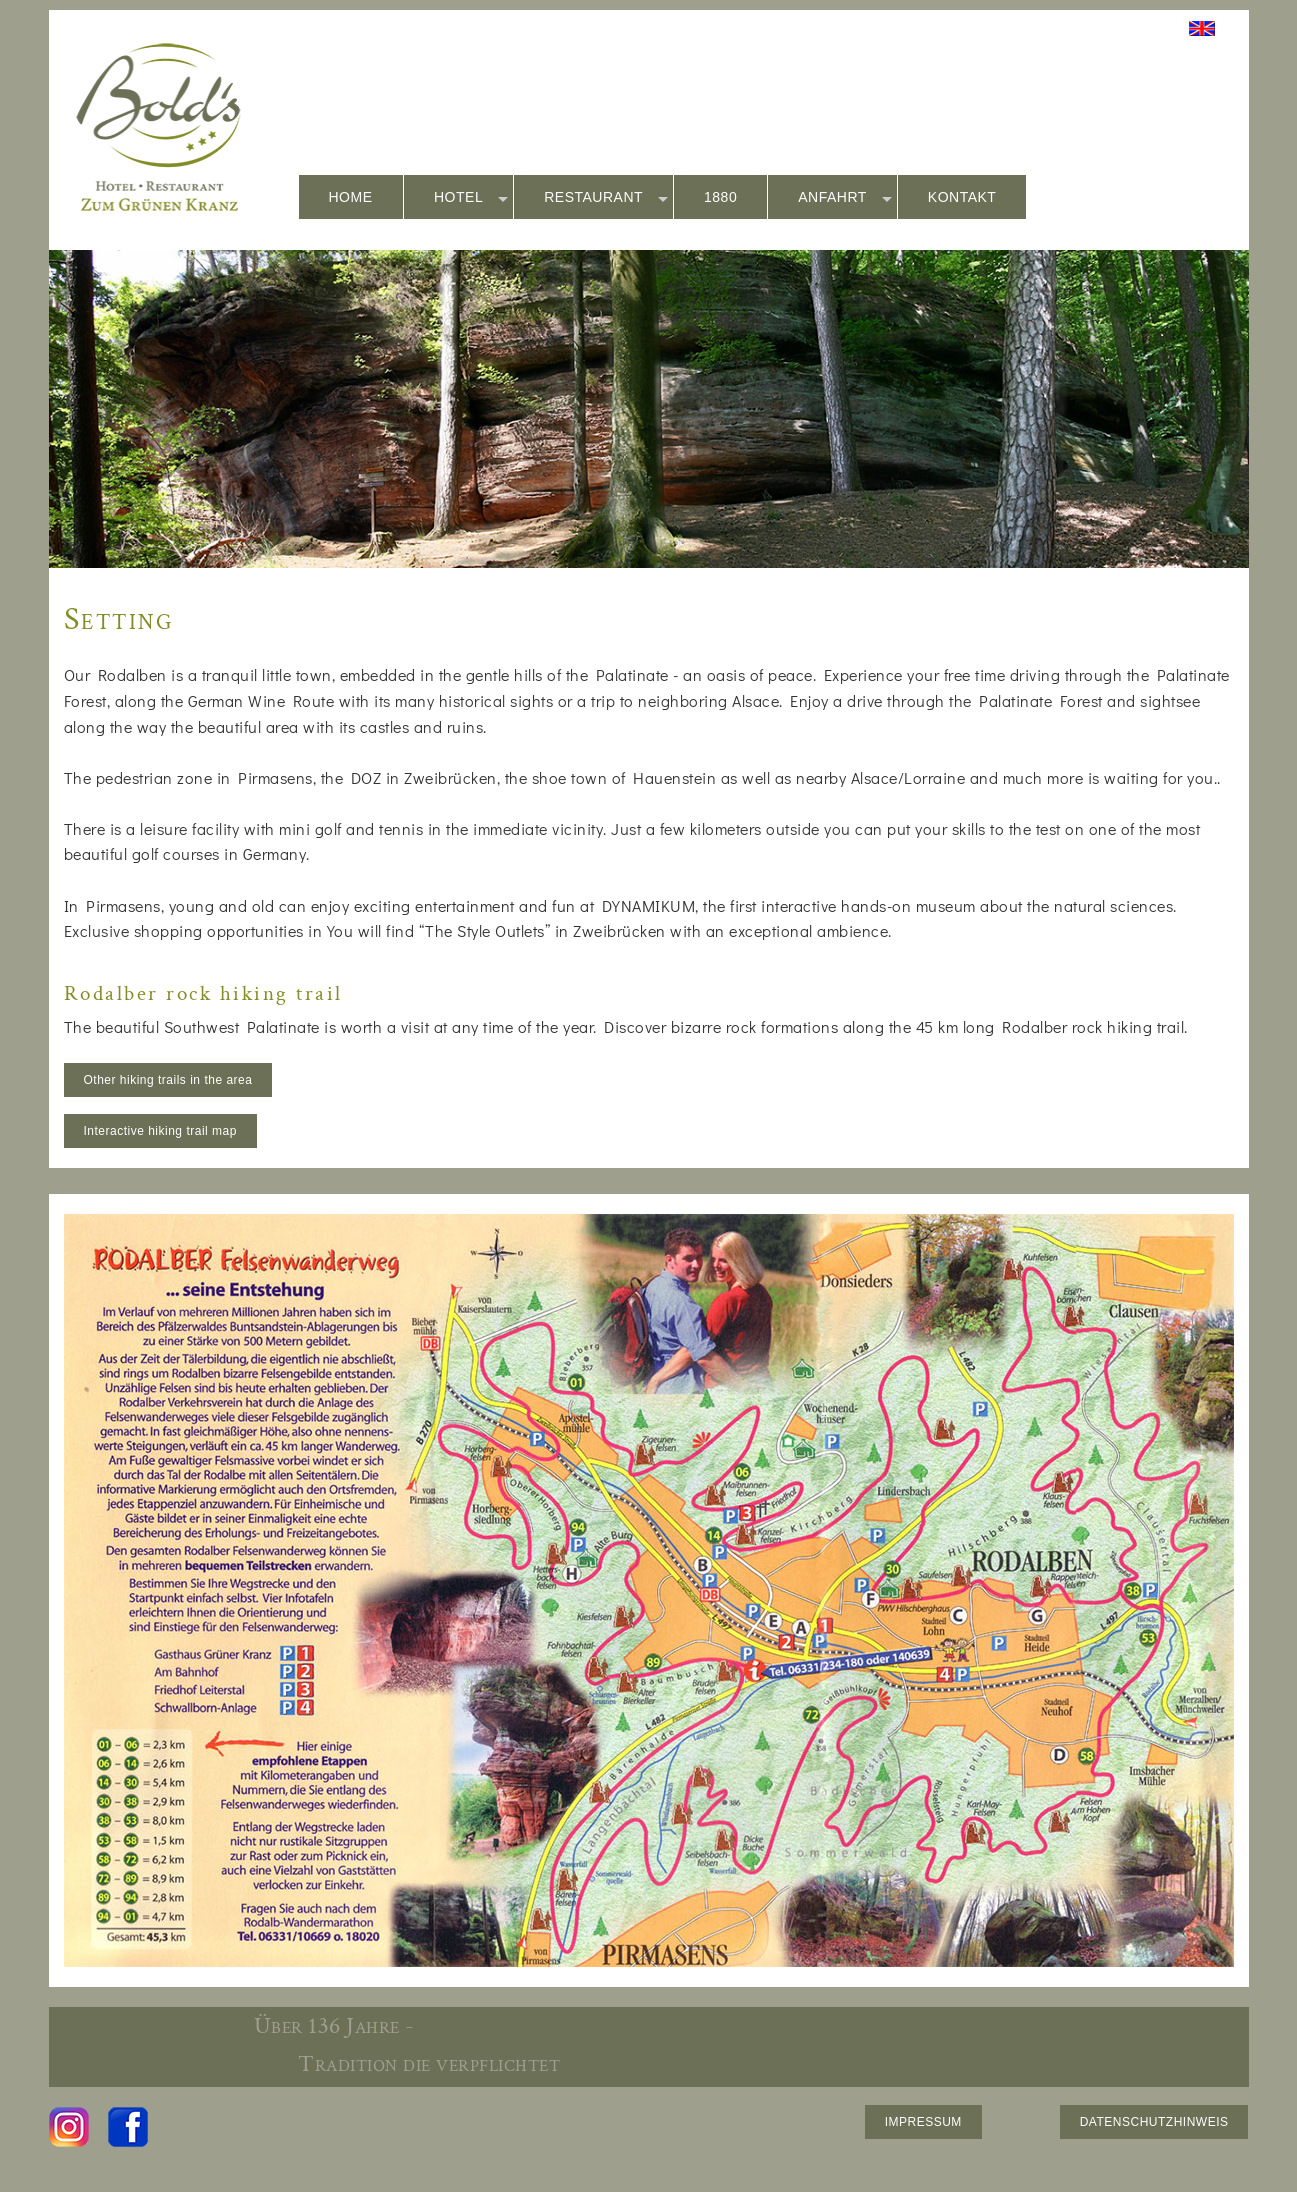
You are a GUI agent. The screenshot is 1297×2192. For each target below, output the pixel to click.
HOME (351, 197)
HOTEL (471, 198)
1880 (720, 197)
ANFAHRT (845, 198)
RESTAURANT (606, 198)
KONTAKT (962, 197)
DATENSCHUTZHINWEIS (1154, 2122)
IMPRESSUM (923, 2122)
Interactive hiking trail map (160, 1131)
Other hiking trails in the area (168, 1080)
